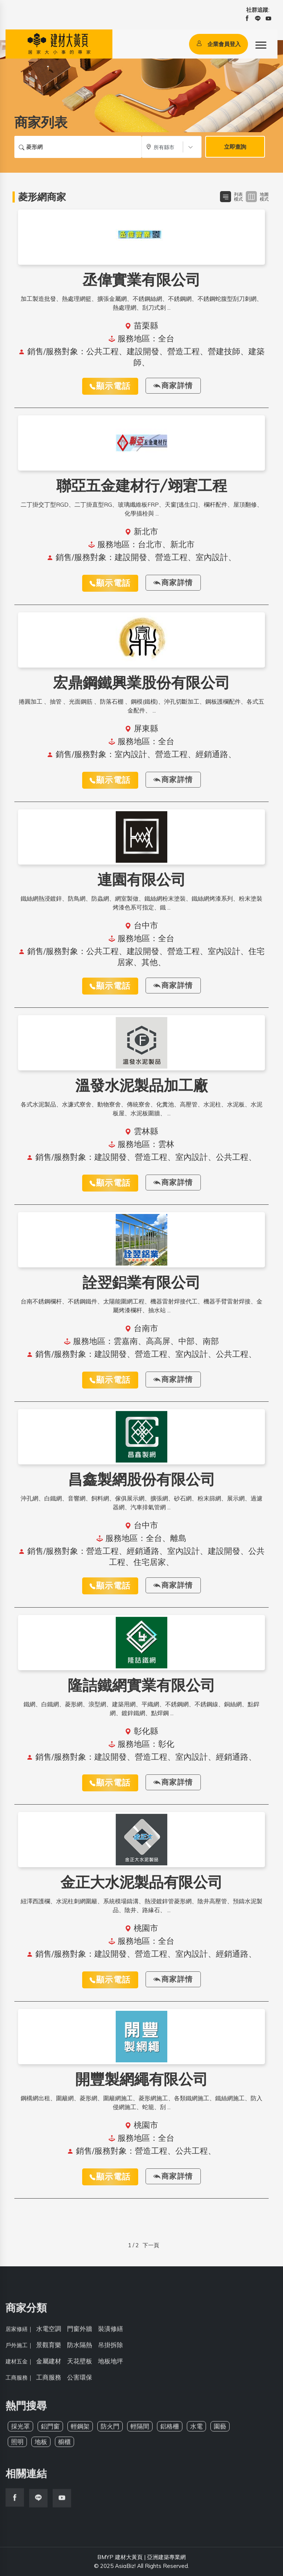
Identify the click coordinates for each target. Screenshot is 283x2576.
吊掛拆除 (110, 2349)
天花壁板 (79, 2365)
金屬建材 (48, 2365)
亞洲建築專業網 (166, 2557)
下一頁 (151, 2245)
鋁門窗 (50, 2431)
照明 (17, 2446)
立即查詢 (235, 147)
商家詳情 (173, 386)
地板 (41, 2446)
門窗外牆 (79, 2333)
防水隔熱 (79, 2349)
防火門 (110, 2431)
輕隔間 (139, 2431)
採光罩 (20, 2431)
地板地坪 (110, 2365)
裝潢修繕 (110, 2333)
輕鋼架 (80, 2431)
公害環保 (79, 2382)
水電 (196, 2431)
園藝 (220, 2431)
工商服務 (48, 2382)
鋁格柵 (169, 2431)
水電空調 (48, 2333)
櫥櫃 (64, 2446)
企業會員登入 (218, 44)
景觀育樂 (48, 2349)
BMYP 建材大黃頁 (120, 2557)
